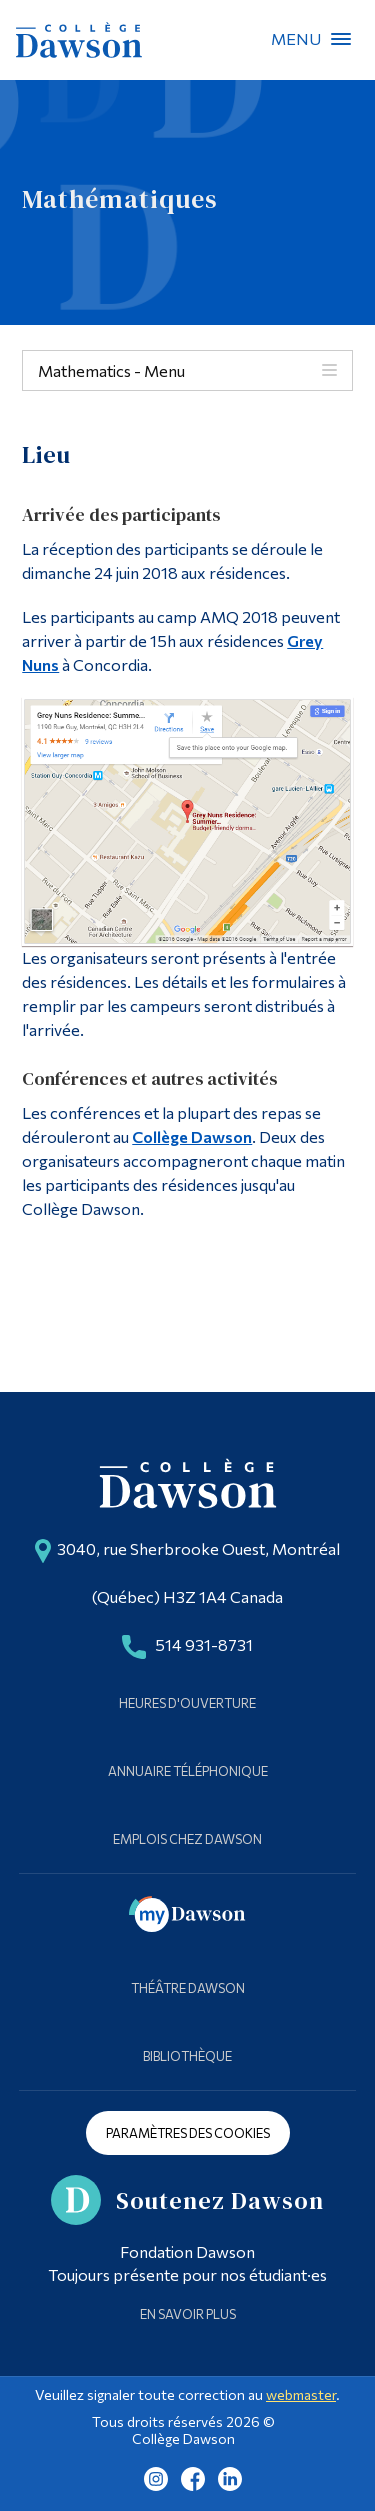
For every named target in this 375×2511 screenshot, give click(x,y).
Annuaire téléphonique (188, 1771)
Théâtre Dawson (188, 1988)
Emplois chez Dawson (187, 1839)
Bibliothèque (187, 2056)
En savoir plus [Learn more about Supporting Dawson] (188, 2314)
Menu (341, 39)
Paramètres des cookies (188, 2133)
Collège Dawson (192, 1136)
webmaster (301, 2394)
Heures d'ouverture (187, 1703)
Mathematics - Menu (111, 370)
